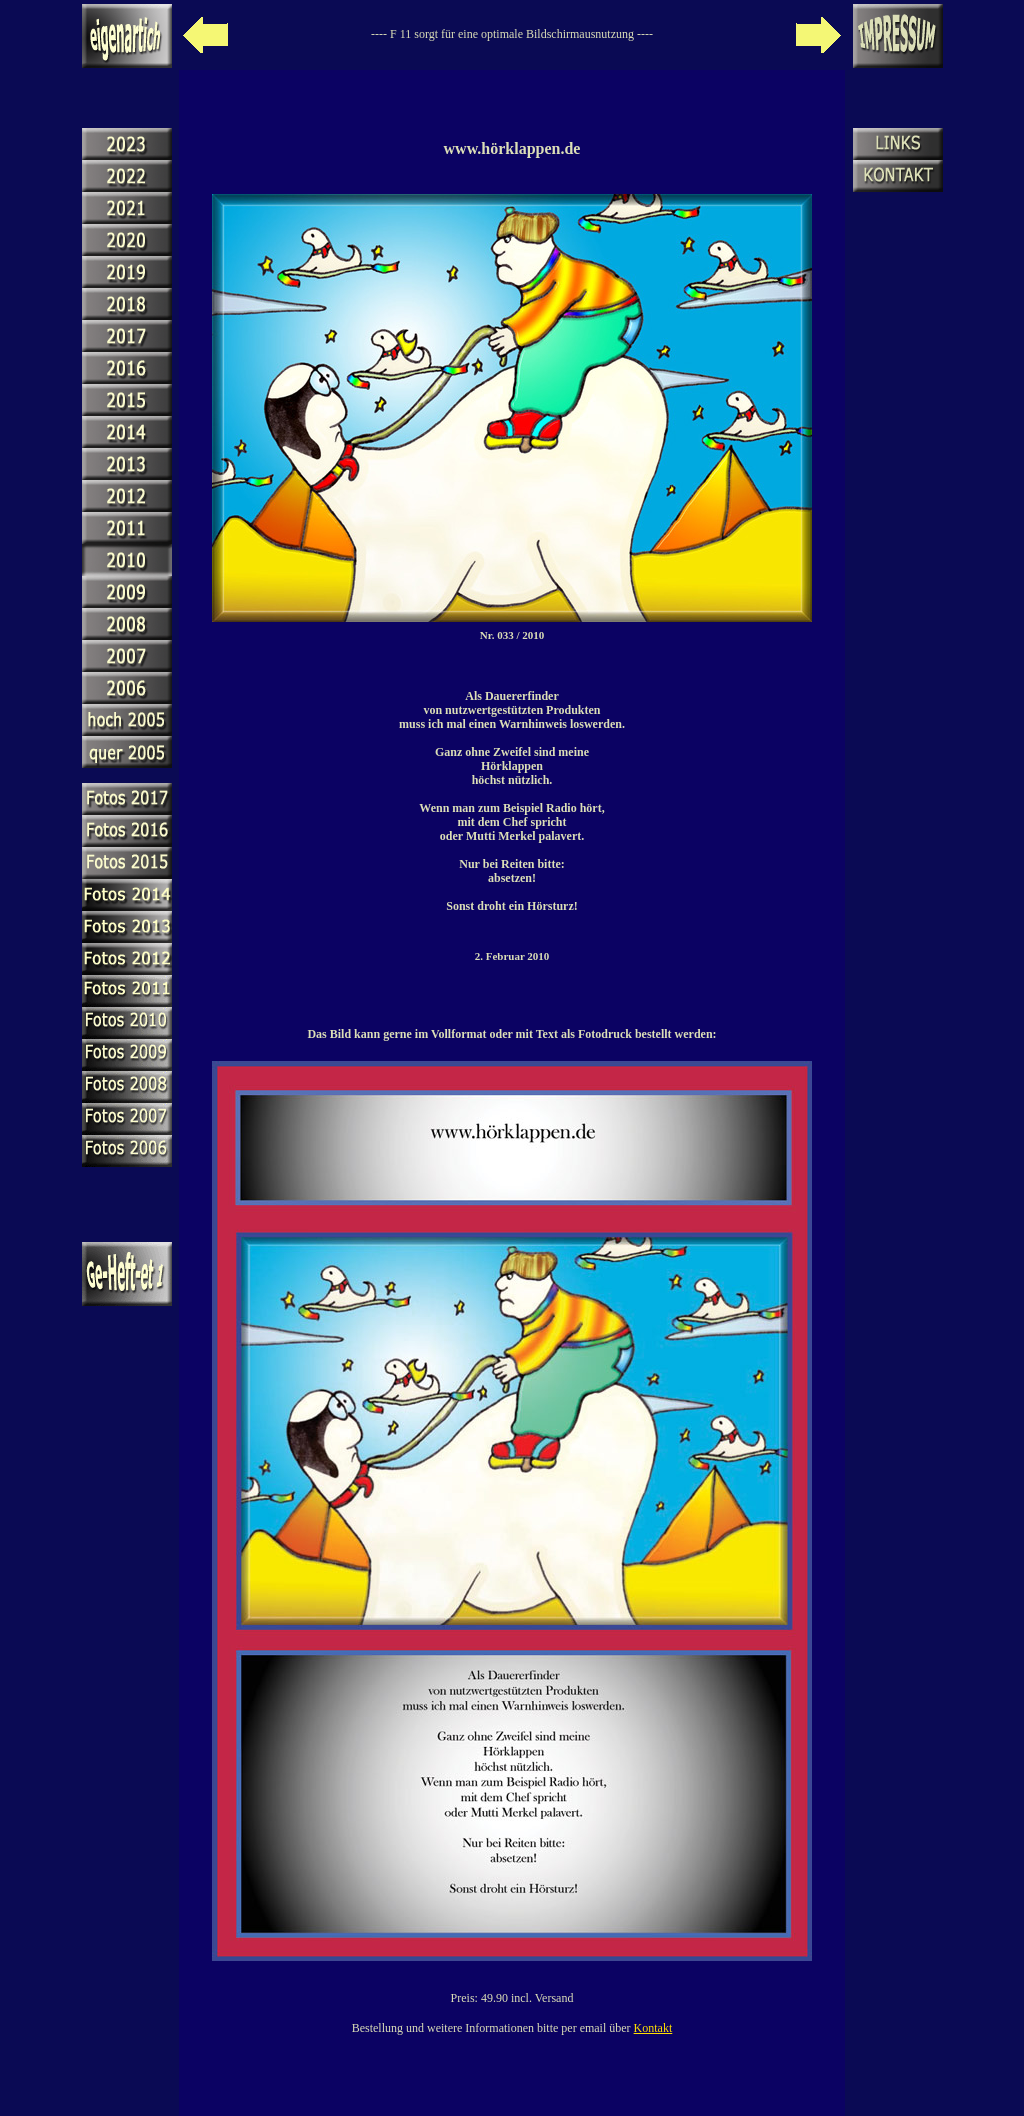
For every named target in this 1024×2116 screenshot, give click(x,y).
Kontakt (653, 2028)
